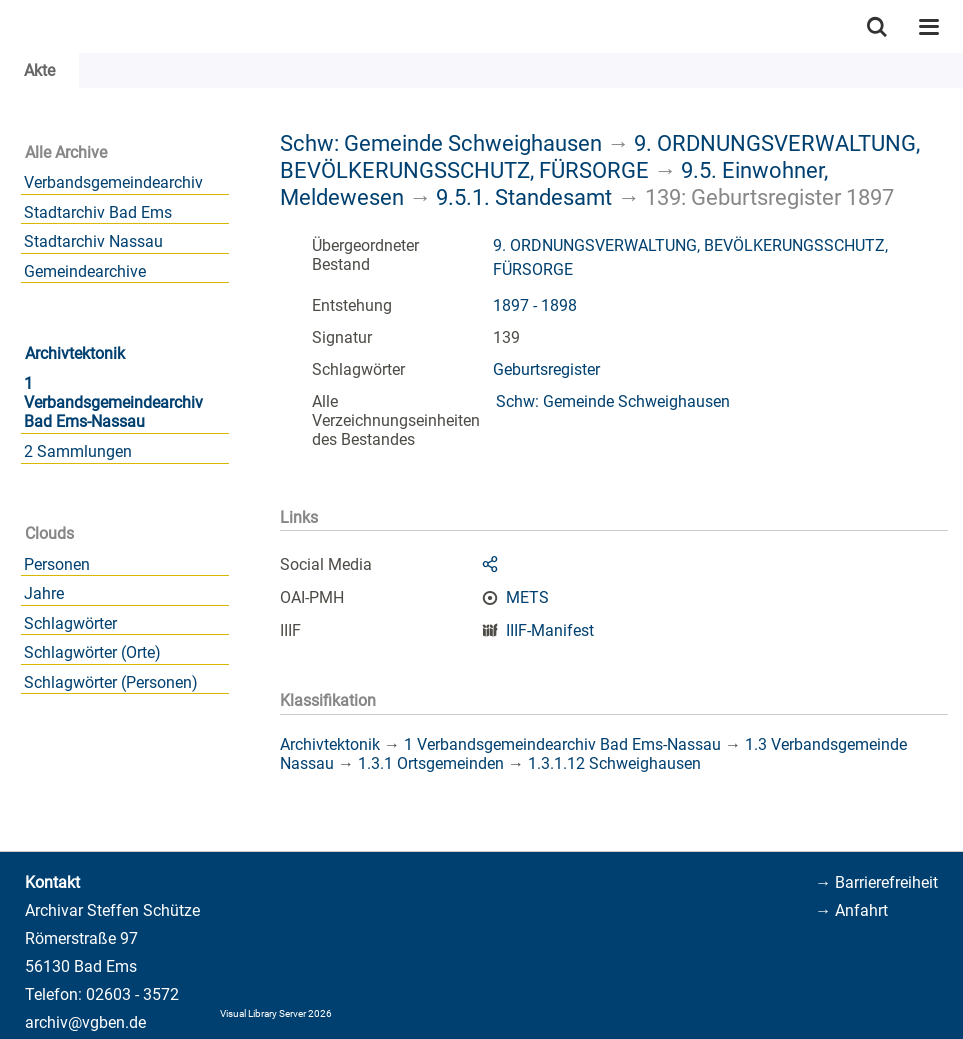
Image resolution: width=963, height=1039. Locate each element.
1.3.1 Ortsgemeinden (431, 763)
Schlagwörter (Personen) (111, 682)
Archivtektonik (75, 353)
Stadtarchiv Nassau (93, 241)
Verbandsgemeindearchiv (113, 182)
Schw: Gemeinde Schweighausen (441, 143)
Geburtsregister (546, 369)
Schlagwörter (70, 623)
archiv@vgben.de (85, 1022)
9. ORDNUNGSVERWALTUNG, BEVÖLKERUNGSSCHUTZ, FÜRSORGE (600, 156)
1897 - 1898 (535, 305)
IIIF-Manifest (550, 630)
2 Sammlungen (78, 451)
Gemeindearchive (85, 271)
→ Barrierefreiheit (876, 882)
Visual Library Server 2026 (276, 1013)
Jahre (44, 593)
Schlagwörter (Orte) (92, 652)
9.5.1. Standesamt (524, 197)
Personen (57, 564)
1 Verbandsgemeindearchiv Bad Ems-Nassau (113, 402)
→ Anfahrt (851, 910)
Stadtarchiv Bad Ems (98, 212)
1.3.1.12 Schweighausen (614, 763)
